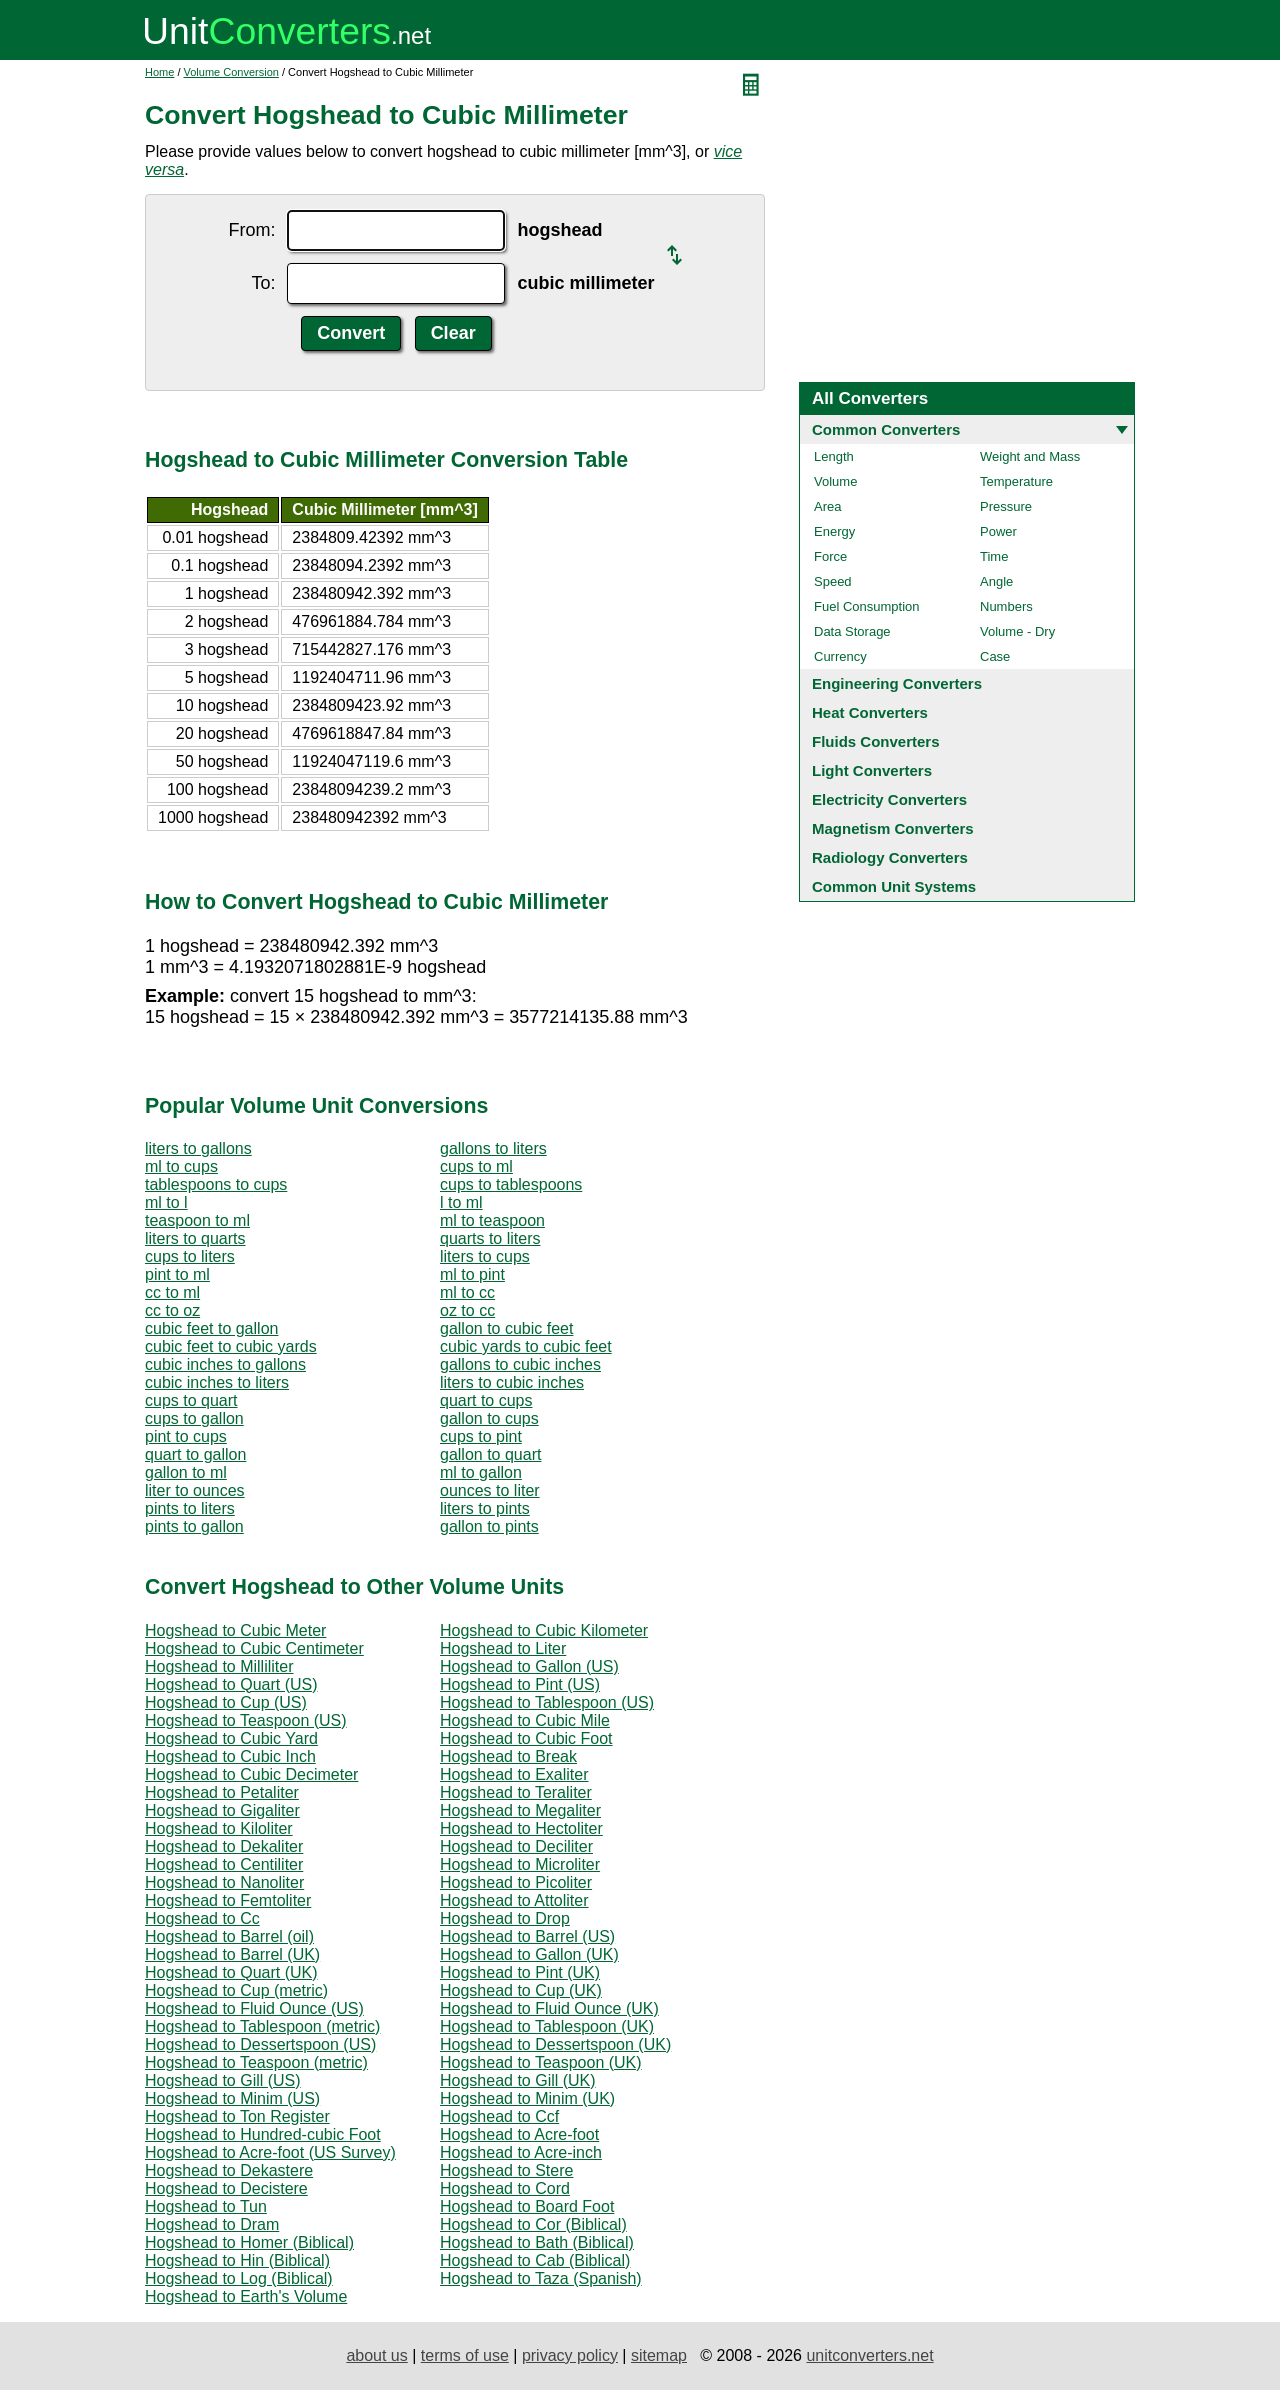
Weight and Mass (1030, 456)
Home (159, 72)
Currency (840, 656)
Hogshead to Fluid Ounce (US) (254, 2008)
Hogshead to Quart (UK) (231, 1972)
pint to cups (186, 1436)
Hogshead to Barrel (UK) (232, 1954)
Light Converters (872, 770)
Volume (835, 481)
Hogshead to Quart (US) (231, 1684)
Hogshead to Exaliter (514, 1774)
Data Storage (852, 631)
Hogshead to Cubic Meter (235, 1630)
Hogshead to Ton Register (237, 2116)
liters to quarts (195, 1238)
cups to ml (476, 1166)
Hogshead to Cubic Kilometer (544, 1630)
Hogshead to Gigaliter (222, 1810)
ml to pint (472, 1274)
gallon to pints (489, 1526)
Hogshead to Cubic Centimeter (254, 1648)
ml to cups (181, 1166)
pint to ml (177, 1274)
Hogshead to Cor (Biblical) (533, 2224)
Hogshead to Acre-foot (519, 2134)
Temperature (1016, 481)
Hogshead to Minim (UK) (527, 2098)
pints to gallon (194, 1526)
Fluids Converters (876, 741)
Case (995, 656)
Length (834, 456)
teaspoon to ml (197, 1220)
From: (251, 230)
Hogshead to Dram (212, 2224)
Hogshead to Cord (505, 2188)
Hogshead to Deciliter (516, 1846)
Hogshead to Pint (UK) (520, 1972)
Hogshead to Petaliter (222, 1792)
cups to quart (191, 1400)
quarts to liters (490, 1238)
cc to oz (172, 1310)
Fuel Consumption (867, 606)
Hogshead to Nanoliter (224, 1882)
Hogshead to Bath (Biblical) (537, 2242)
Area (827, 506)
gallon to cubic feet (506, 1328)
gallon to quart (490, 1454)
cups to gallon (194, 1418)
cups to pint (481, 1436)
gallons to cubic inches (520, 1364)
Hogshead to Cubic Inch (230, 1756)
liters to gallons (198, 1148)
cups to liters (190, 1256)
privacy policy (570, 2355)
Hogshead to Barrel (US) (527, 1936)
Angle (996, 581)
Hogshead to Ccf (499, 2116)
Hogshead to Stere (506, 2170)
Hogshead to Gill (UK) (518, 2080)
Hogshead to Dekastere (229, 2170)
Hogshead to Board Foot (527, 2206)
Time (994, 556)
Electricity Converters (889, 799)
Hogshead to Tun (206, 2206)
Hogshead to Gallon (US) (529, 1666)
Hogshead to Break (508, 1756)
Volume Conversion (231, 72)
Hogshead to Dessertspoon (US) (260, 2044)
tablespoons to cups (216, 1184)
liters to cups (485, 1256)
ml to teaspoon (492, 1220)
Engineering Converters (897, 683)
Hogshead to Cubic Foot (526, 1738)
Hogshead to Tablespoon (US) (547, 1702)
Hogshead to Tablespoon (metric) (262, 2026)
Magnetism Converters (893, 828)
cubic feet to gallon (211, 1328)
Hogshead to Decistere (226, 2188)
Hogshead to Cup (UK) (521, 1990)
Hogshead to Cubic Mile (525, 1720)
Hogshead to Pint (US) (520, 1684)
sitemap (659, 2355)
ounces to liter (490, 1490)
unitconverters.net (869, 2355)
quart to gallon (195, 1454)
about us (376, 2355)
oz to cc (467, 1310)
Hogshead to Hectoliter (521, 1828)
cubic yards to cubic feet (526, 1346)
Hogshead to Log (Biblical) (239, 2278)
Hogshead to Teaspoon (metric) (256, 2062)
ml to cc (467, 1292)
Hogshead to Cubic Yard (231, 1738)
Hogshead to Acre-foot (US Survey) (270, 2152)
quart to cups (486, 1400)
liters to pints (485, 1508)
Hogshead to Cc (202, 1918)
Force (830, 556)
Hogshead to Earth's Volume (246, 2296)
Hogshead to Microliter (520, 1864)
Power (998, 531)
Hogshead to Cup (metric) (236, 1990)
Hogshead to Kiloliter (219, 1828)
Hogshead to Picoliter (516, 1882)
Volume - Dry (1017, 631)
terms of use (465, 2355)
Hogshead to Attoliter (514, 1900)
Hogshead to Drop (505, 1918)
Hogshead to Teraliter (516, 1792)
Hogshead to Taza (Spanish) (541, 2278)
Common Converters (886, 429)
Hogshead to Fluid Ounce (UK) (549, 2008)
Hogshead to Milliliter (219, 1666)
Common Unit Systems (894, 886)
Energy (834, 531)
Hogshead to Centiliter (224, 1864)
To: (263, 283)
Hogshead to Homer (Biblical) (249, 2242)
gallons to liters (493, 1148)
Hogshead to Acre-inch (521, 2152)
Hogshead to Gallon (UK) (529, 1954)
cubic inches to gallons (225, 1364)
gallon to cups (489, 1418)
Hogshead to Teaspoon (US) (246, 1720)
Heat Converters (870, 712)
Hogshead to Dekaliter (224, 1846)
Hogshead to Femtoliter (228, 1900)
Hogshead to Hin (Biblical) (237, 2260)
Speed (833, 581)
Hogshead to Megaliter (520, 1810)
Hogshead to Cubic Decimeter (251, 1774)
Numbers (1006, 606)
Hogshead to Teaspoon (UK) (541, 2062)
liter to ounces (195, 1490)
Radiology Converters (890, 857)
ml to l (166, 1202)
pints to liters (190, 1508)
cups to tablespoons (511, 1184)
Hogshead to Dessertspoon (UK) (555, 2044)
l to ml (461, 1202)
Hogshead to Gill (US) (223, 2080)
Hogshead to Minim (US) (232, 2098)
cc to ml (172, 1292)
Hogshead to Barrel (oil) (229, 1936)
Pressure (1006, 506)
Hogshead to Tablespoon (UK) (547, 2026)
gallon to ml (186, 1472)
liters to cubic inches (512, 1382)
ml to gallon (481, 1472)
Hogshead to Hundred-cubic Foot (263, 2134)
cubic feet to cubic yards (231, 1346)
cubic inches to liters (217, 1382)
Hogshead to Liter (503, 1648)
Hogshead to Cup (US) (226, 1702)
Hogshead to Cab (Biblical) (535, 2260)
